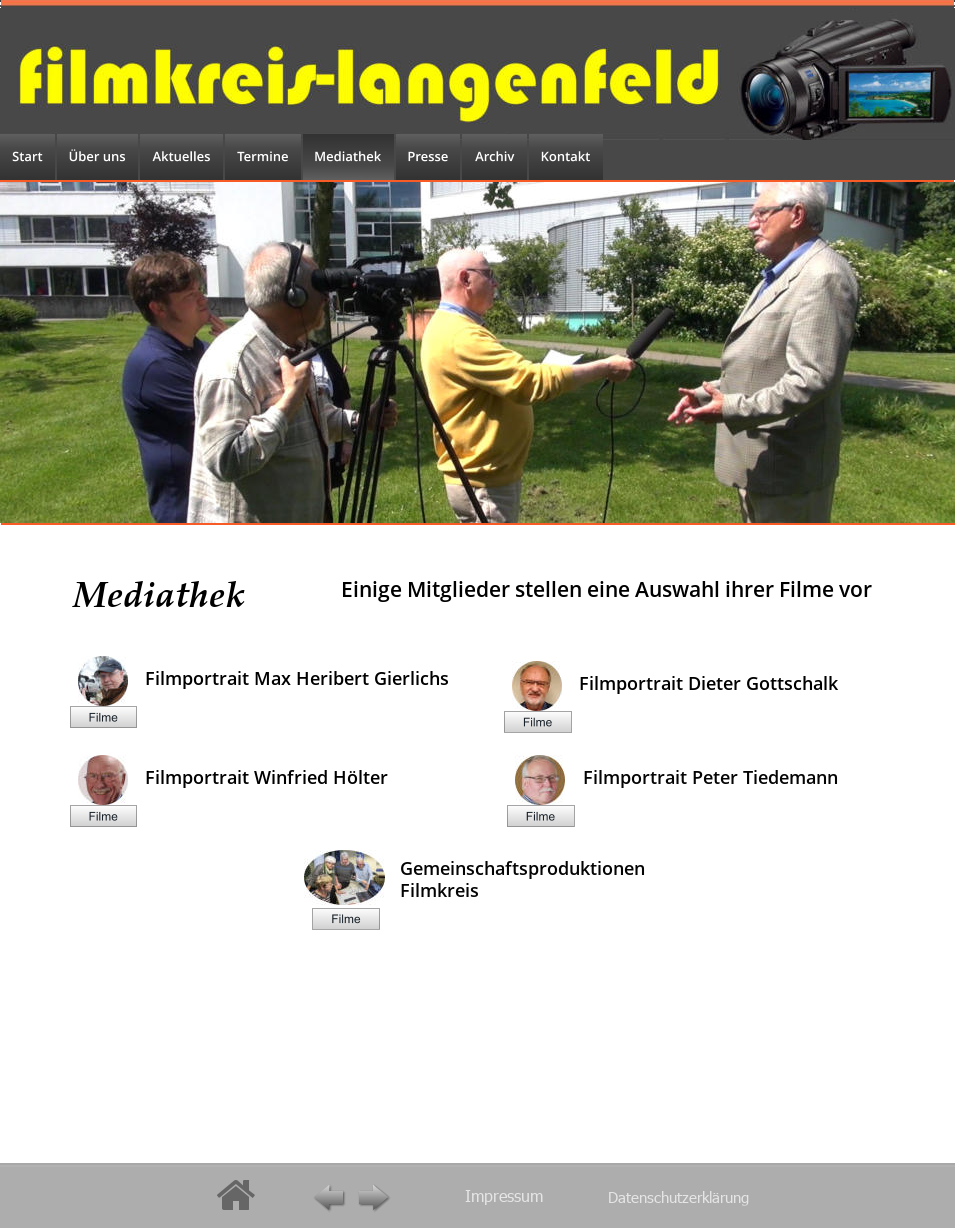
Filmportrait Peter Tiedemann (710, 777)
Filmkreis (439, 890)
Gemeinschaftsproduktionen (525, 868)
